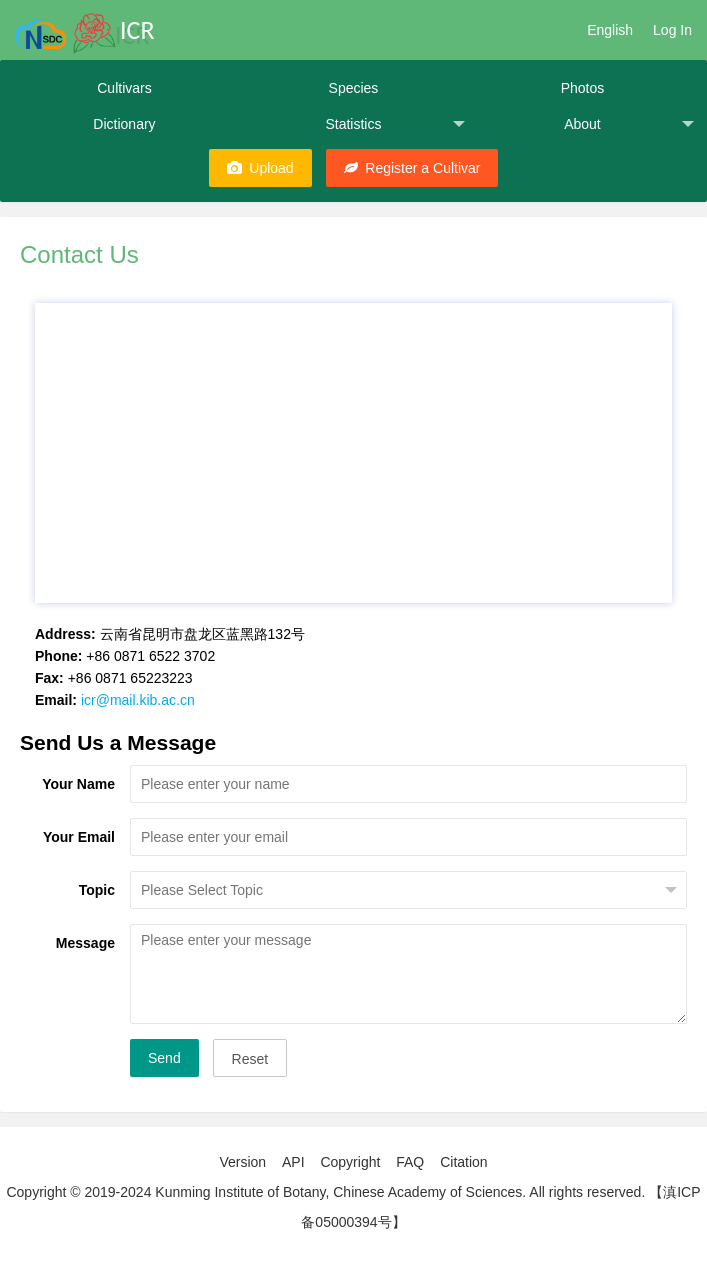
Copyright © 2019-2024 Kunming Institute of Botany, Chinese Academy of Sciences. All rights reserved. (325, 1192)
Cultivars (124, 88)
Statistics (395, 124)
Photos (583, 88)
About (629, 124)
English (610, 30)
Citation (463, 1162)
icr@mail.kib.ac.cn (138, 700)
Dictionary (124, 124)
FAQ (410, 1162)
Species (354, 88)
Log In (672, 30)
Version (242, 1162)
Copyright (350, 1162)
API (293, 1162)
